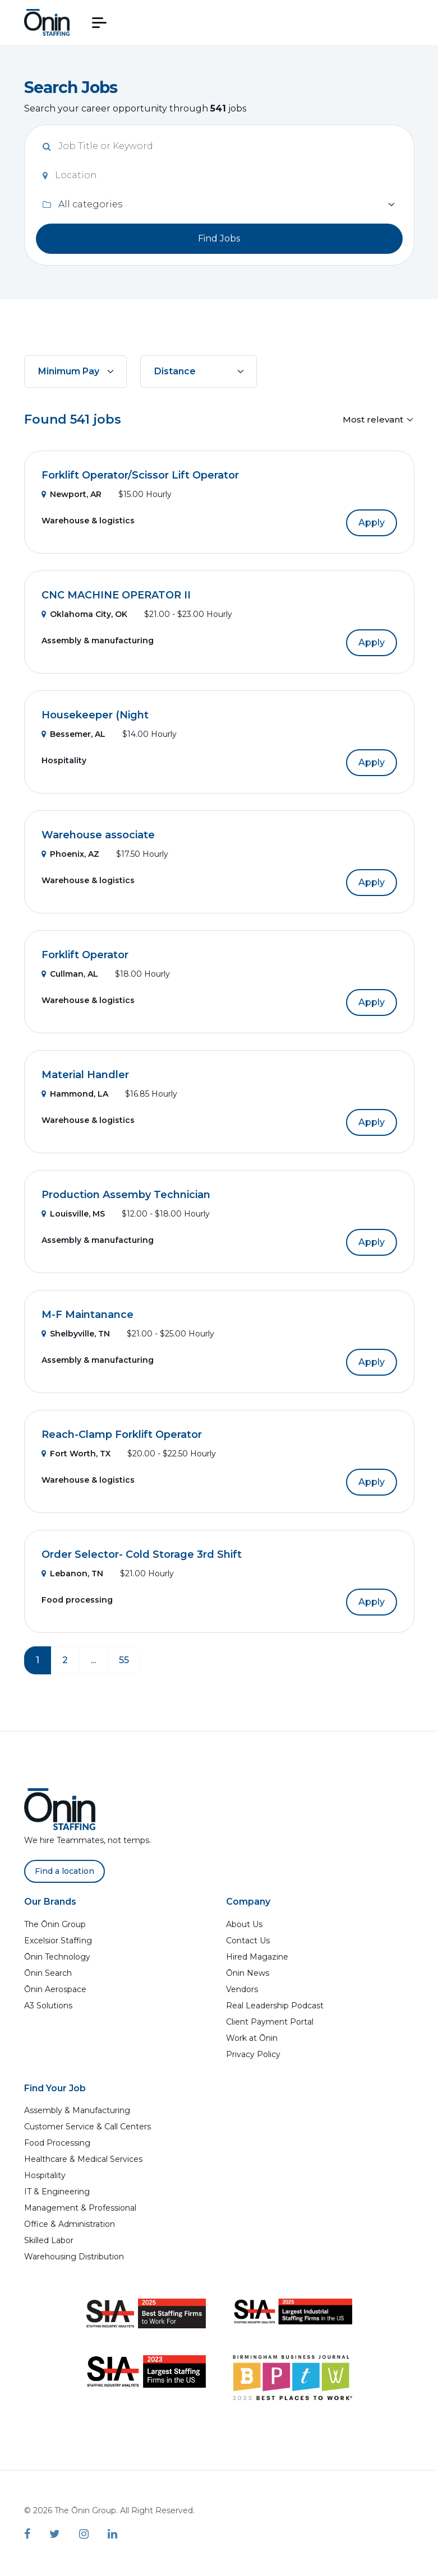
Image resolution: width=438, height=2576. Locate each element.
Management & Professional (80, 2208)
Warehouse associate (98, 835)
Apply (371, 522)
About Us (244, 1924)
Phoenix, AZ (70, 854)
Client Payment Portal (269, 2022)
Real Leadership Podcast (275, 2006)
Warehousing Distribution (74, 2257)
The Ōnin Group (55, 1924)
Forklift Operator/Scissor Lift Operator (140, 475)
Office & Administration (69, 2224)
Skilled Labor (48, 2240)
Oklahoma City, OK (84, 614)
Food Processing (57, 2143)
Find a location (64, 1871)
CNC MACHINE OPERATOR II (116, 595)
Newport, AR (72, 494)
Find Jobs (219, 238)
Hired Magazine (257, 1957)
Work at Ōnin (252, 2038)
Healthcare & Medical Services (83, 2159)
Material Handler (85, 1075)
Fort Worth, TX (76, 1454)
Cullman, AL (70, 974)
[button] (99, 22)
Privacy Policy (253, 2054)
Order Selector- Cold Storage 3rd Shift (142, 1554)
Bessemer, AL (73, 734)
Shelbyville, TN (76, 1334)
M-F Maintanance (87, 1314)
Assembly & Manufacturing (77, 2110)
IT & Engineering (57, 2192)
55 (124, 1660)
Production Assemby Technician (126, 1195)
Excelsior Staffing (58, 1941)
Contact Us (248, 1941)
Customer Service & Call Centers (87, 2127)
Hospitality (45, 2175)
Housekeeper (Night (95, 715)
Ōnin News (247, 1973)
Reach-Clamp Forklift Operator (122, 1434)
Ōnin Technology (57, 1957)
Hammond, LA (75, 1094)
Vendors (242, 1989)
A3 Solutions (48, 2006)
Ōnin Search (48, 1973)
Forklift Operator (85, 955)
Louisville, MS (73, 1214)
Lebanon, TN (72, 1573)
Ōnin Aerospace (55, 1989)
